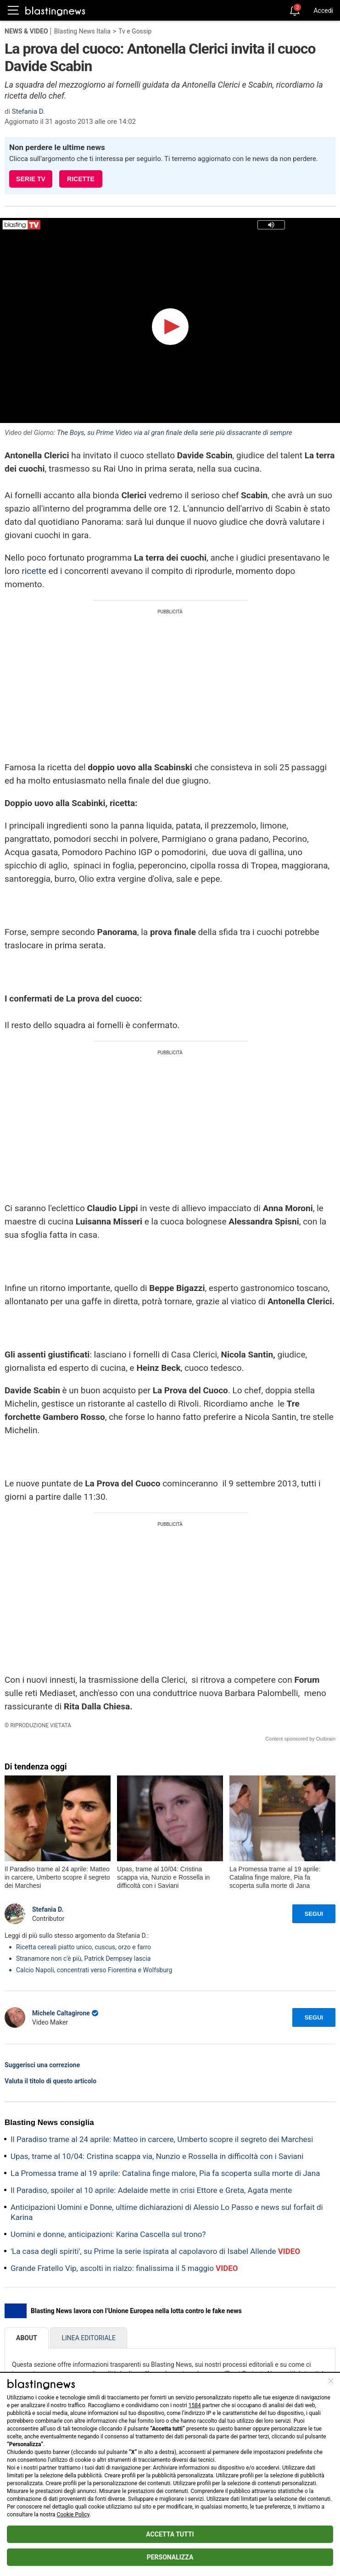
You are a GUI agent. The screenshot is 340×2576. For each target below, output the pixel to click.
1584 (195, 2405)
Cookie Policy (73, 2514)
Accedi (323, 10)
